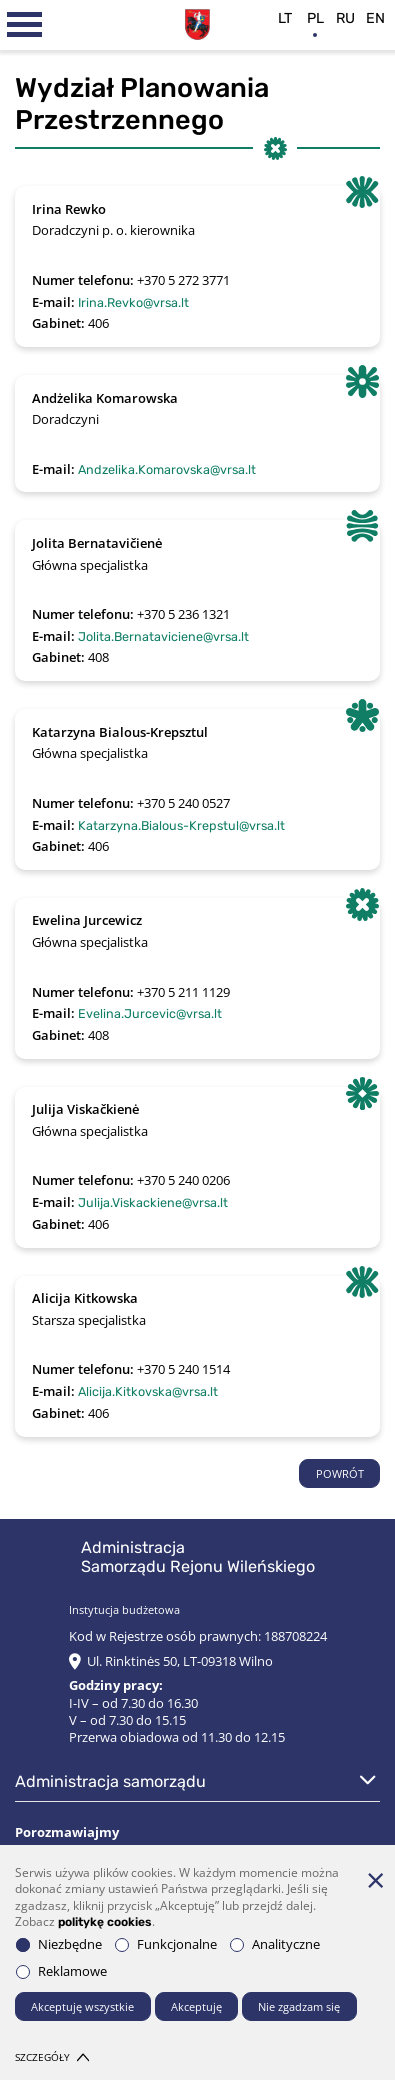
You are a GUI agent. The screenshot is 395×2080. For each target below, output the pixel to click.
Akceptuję (196, 2006)
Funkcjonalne (166, 1944)
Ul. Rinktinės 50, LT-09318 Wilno (180, 1661)
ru (345, 18)
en (375, 18)
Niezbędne (59, 1944)
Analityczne (275, 1944)
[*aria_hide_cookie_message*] (375, 1880)
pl (315, 18)
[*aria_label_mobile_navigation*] (25, 25)
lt (285, 18)
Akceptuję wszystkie (82, 2006)
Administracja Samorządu (110, 1781)
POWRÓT (340, 1473)
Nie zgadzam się (299, 2006)
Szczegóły (52, 2057)
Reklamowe (61, 1971)
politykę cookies (105, 1922)
